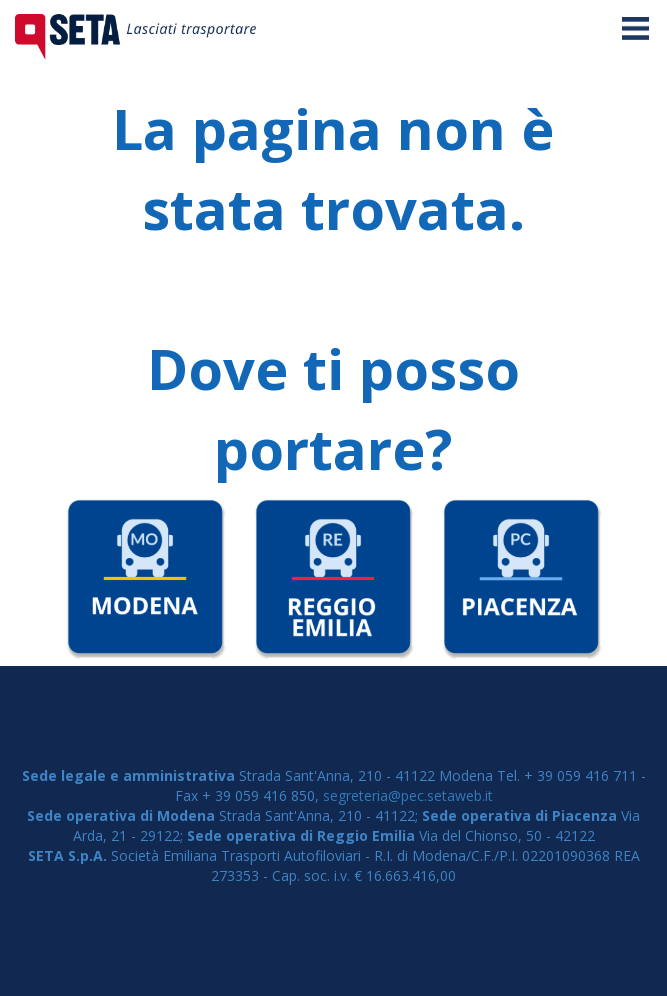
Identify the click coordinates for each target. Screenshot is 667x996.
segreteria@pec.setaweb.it (408, 795)
